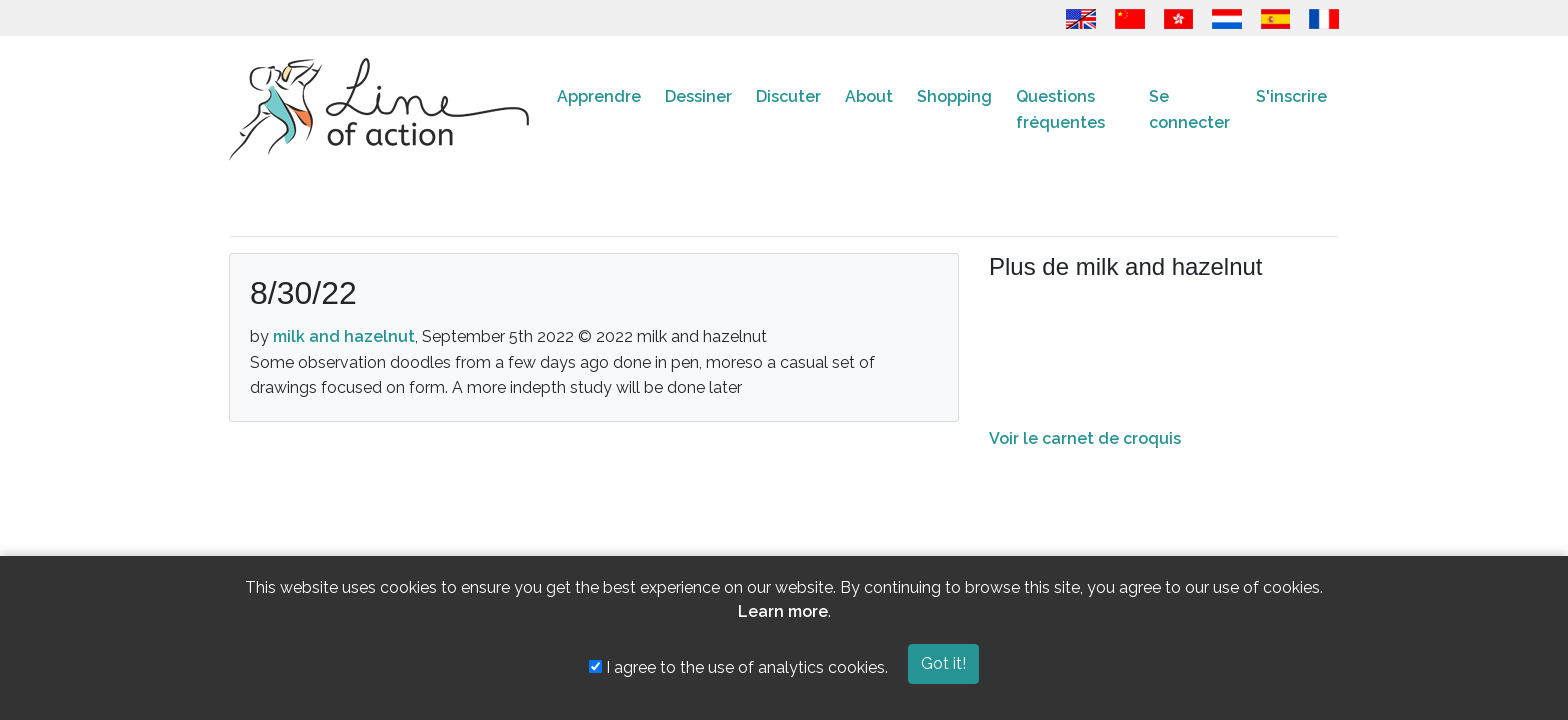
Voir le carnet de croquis (1085, 438)
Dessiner (698, 96)
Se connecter (1189, 109)
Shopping (954, 96)
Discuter (788, 96)
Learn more (783, 611)
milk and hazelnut (344, 336)
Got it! (943, 663)
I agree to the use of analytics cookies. (738, 667)
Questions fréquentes (1060, 109)
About (869, 96)
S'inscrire (1291, 96)
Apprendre (599, 96)
